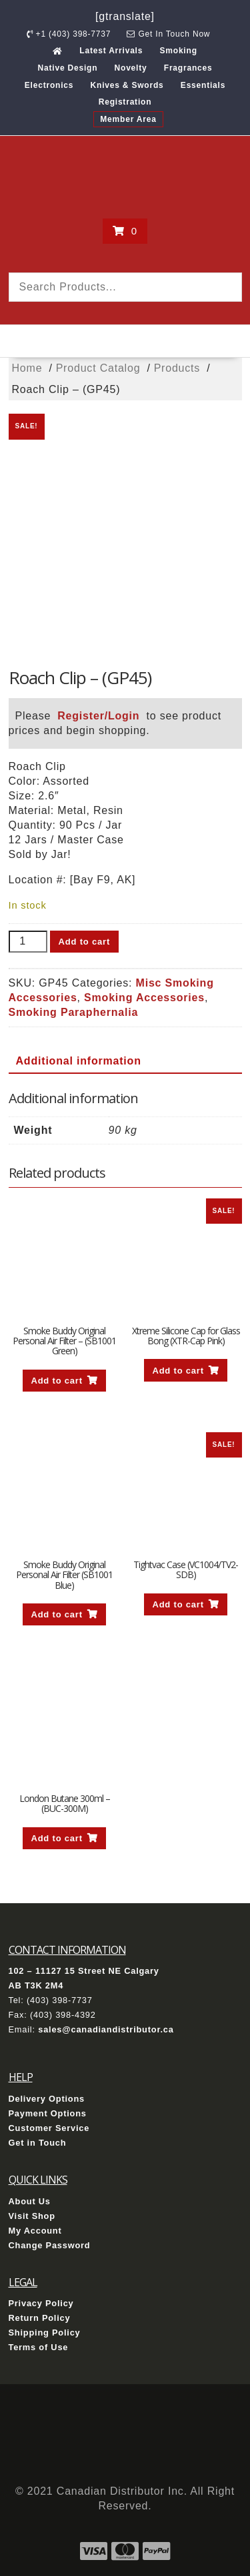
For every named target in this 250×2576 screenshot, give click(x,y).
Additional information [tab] (78, 1061)
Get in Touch (38, 2143)
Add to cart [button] (56, 1381)
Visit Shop (32, 2216)
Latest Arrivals (111, 50)
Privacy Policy (41, 2303)
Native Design (68, 68)
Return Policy (40, 2318)
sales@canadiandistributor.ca (105, 2029)
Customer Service (49, 2128)
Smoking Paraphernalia (74, 1012)
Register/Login (98, 715)
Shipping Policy (45, 2333)
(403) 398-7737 (60, 2000)
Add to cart (84, 942)
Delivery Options (47, 2099)
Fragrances (188, 68)
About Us (30, 2201)
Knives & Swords (127, 85)
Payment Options (48, 2113)
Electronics (49, 85)
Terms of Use (39, 2347)
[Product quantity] (28, 942)
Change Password (50, 2245)
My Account (35, 2231)
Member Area (128, 119)
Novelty (131, 68)
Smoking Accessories (144, 997)
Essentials (203, 85)
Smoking (178, 50)
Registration (125, 102)
